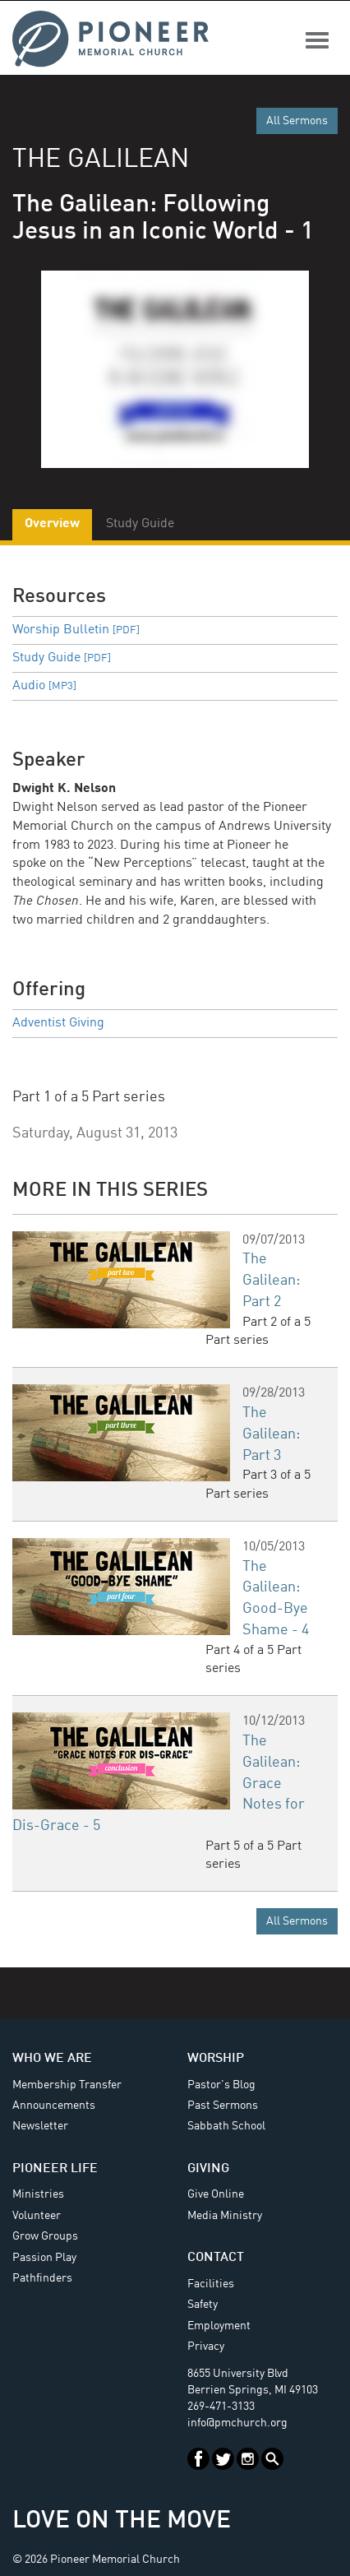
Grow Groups (45, 2236)
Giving (208, 2168)
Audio (44, 686)
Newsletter (40, 2126)
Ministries (38, 2194)
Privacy (205, 2346)
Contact (215, 2257)
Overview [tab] (52, 523)
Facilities (210, 2284)
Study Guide (61, 658)
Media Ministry (224, 2216)
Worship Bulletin (76, 630)
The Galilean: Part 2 (271, 1280)
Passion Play (44, 2257)
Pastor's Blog (221, 2085)
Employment (219, 2326)
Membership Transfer (67, 2085)
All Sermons (297, 121)
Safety (202, 2304)
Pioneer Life (55, 2168)
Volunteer (36, 2216)
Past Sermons (222, 2105)
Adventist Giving (58, 1023)
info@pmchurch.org (237, 2423)
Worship (215, 2058)
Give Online (215, 2194)
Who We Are (52, 2058)
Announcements (53, 2105)
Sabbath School (226, 2126)
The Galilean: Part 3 (271, 1434)
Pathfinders (42, 2278)
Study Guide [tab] (140, 523)
